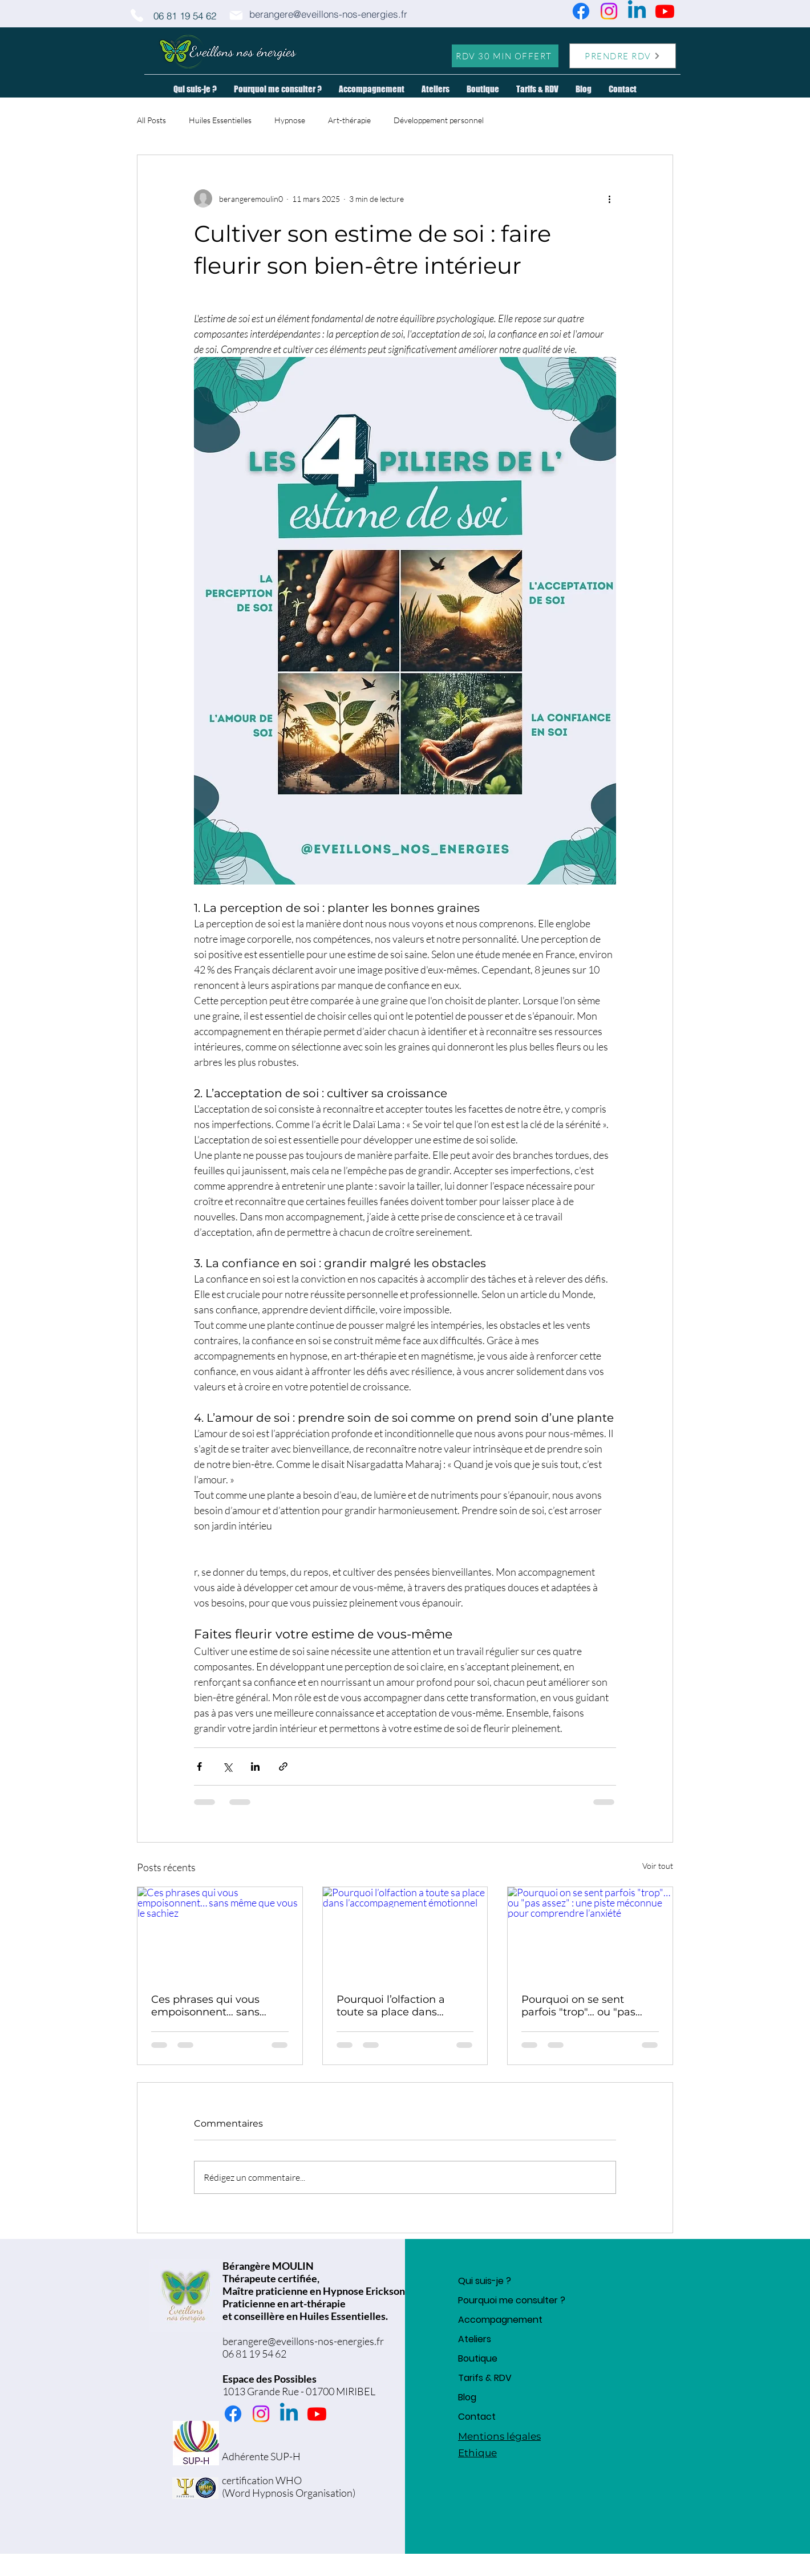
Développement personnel (439, 120)
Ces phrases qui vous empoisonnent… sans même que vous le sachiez (219, 2005)
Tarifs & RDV (485, 2377)
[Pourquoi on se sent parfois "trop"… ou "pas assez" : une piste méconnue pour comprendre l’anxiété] (590, 1933)
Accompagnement (500, 2319)
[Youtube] (665, 11)
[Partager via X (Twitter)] (227, 1766)
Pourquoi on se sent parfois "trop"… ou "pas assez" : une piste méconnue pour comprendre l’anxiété (578, 2005)
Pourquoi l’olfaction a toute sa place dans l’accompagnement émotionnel (391, 2005)
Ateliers (474, 2339)
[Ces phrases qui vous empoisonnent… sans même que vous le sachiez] (219, 1933)
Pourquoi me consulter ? (511, 2300)
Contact (477, 2416)
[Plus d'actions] (609, 198)
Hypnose (289, 120)
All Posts (151, 120)
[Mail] (236, 15)
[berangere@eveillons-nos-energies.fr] (328, 13)
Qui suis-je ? (484, 2280)
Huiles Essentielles (220, 120)
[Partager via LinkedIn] (255, 1766)
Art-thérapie (349, 120)
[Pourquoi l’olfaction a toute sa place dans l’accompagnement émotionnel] (405, 1933)
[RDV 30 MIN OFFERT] (505, 55)
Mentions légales (499, 2436)
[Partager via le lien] (283, 1766)
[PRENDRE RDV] (622, 55)
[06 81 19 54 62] (184, 15)
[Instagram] (609, 11)
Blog (467, 2397)
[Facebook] (581, 11)
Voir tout (657, 1866)
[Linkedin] (637, 11)
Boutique (477, 2358)
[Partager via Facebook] (199, 1766)
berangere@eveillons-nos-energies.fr (303, 2341)
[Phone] (136, 15)
